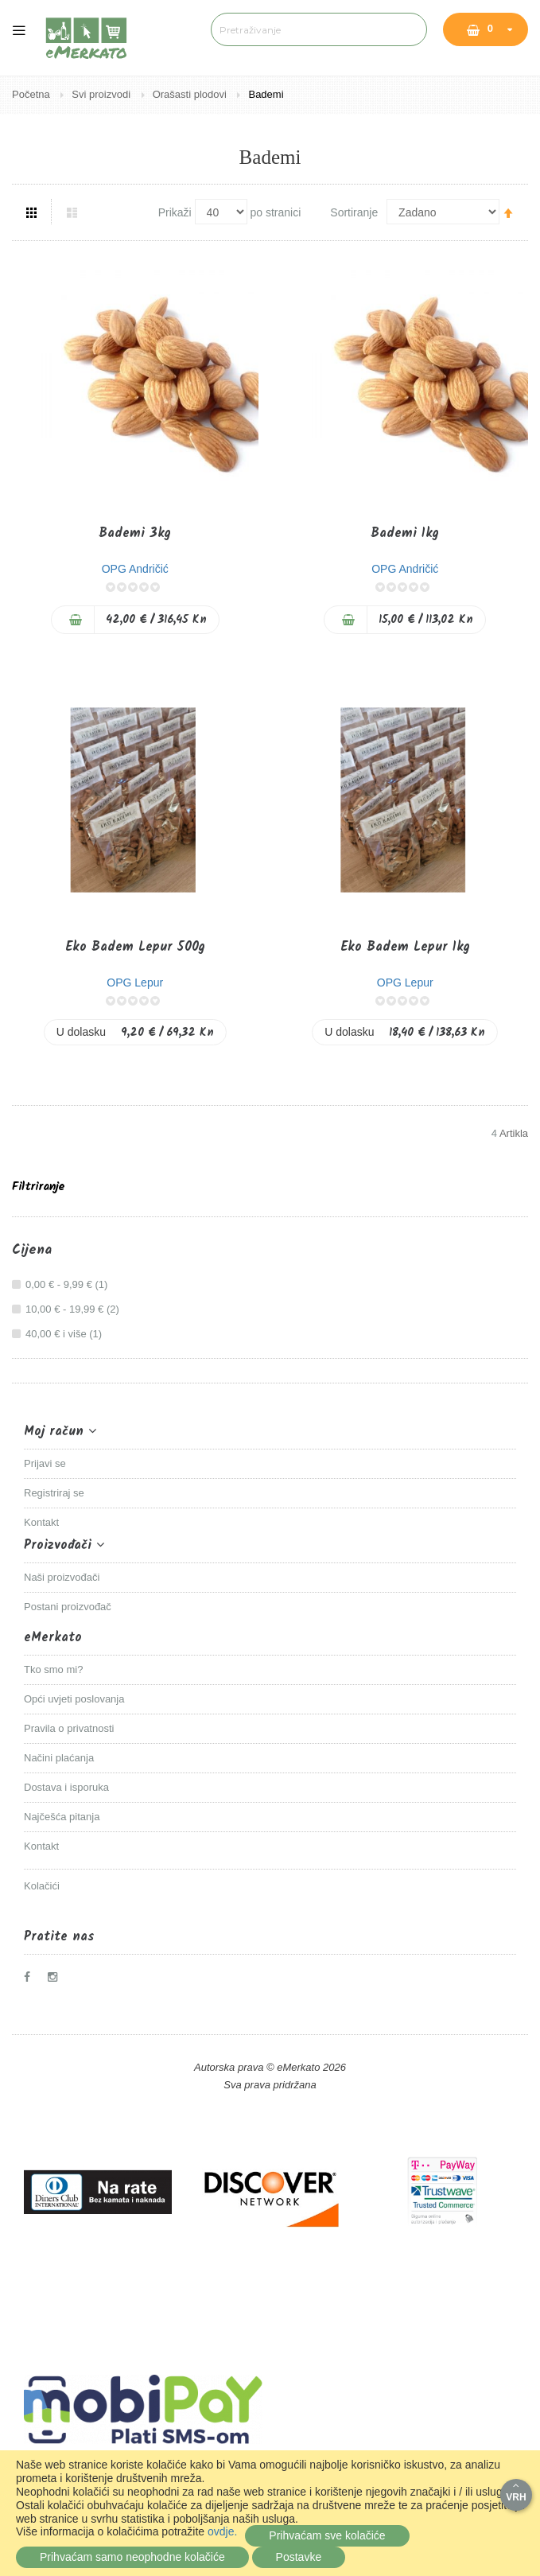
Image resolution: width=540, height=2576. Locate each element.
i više (65, 1334)
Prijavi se (45, 1463)
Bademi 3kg (135, 533)
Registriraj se (54, 1493)
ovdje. (222, 2531)
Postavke (299, 2557)
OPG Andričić (135, 568)
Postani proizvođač (67, 1607)
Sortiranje (354, 212)
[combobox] (319, 29)
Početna (32, 94)
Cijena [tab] (32, 1250)
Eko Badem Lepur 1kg (405, 947)
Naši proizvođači (61, 1577)
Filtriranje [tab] (38, 1187)
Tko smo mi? (53, 1669)
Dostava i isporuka (66, 1787)
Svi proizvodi (102, 94)
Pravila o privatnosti (69, 1728)
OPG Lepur (135, 982)
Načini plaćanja (59, 1758)
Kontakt (41, 1522)
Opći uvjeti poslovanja (74, 1699)
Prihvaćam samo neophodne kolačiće (132, 2557)
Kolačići (42, 1886)
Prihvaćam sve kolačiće (327, 2535)
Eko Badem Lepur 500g (135, 947)
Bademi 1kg (405, 533)
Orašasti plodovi (191, 94)
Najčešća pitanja (61, 1817)
